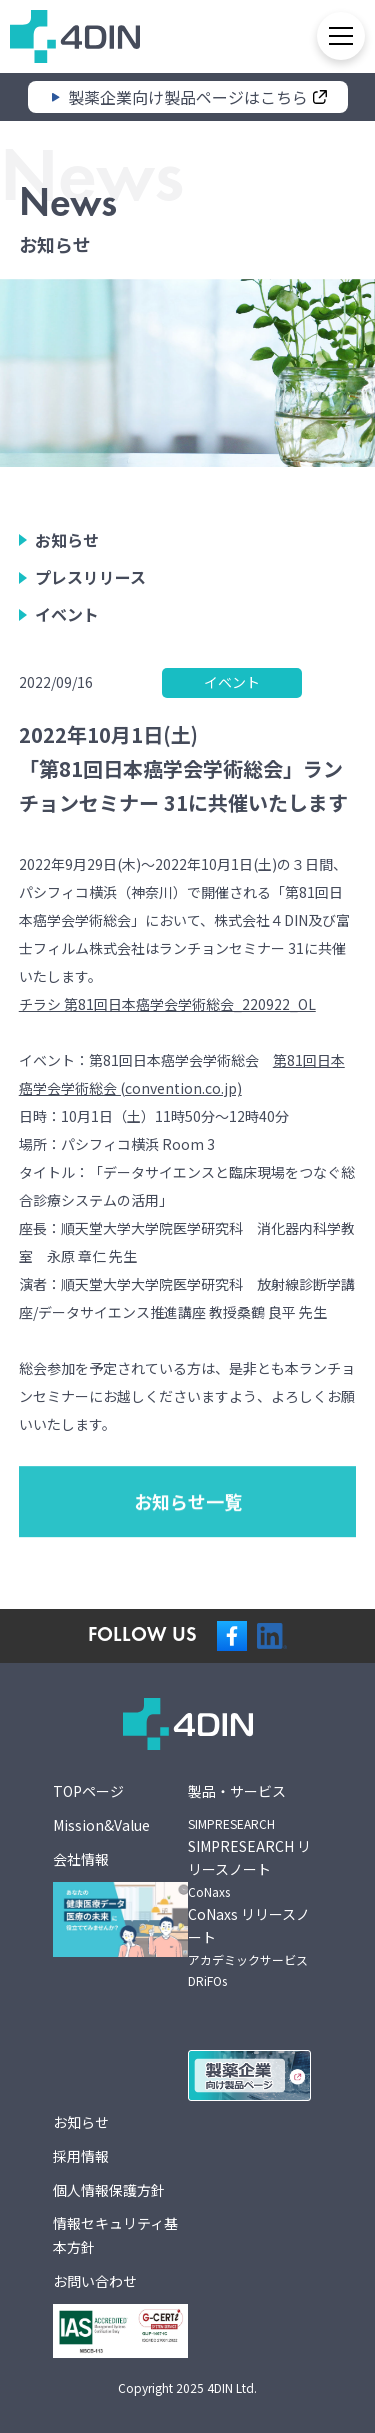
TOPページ (88, 1791)
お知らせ (67, 548)
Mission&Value (101, 1825)
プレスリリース (90, 585)
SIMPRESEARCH (231, 1823)
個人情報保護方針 (109, 2190)
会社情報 (81, 1859)
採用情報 (81, 2156)
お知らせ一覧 (188, 1584)
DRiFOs (207, 1980)
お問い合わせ (95, 2281)
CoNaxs (209, 1891)
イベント (67, 622)
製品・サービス (237, 1791)
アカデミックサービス (248, 1959)
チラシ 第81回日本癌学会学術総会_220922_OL (167, 1004)
